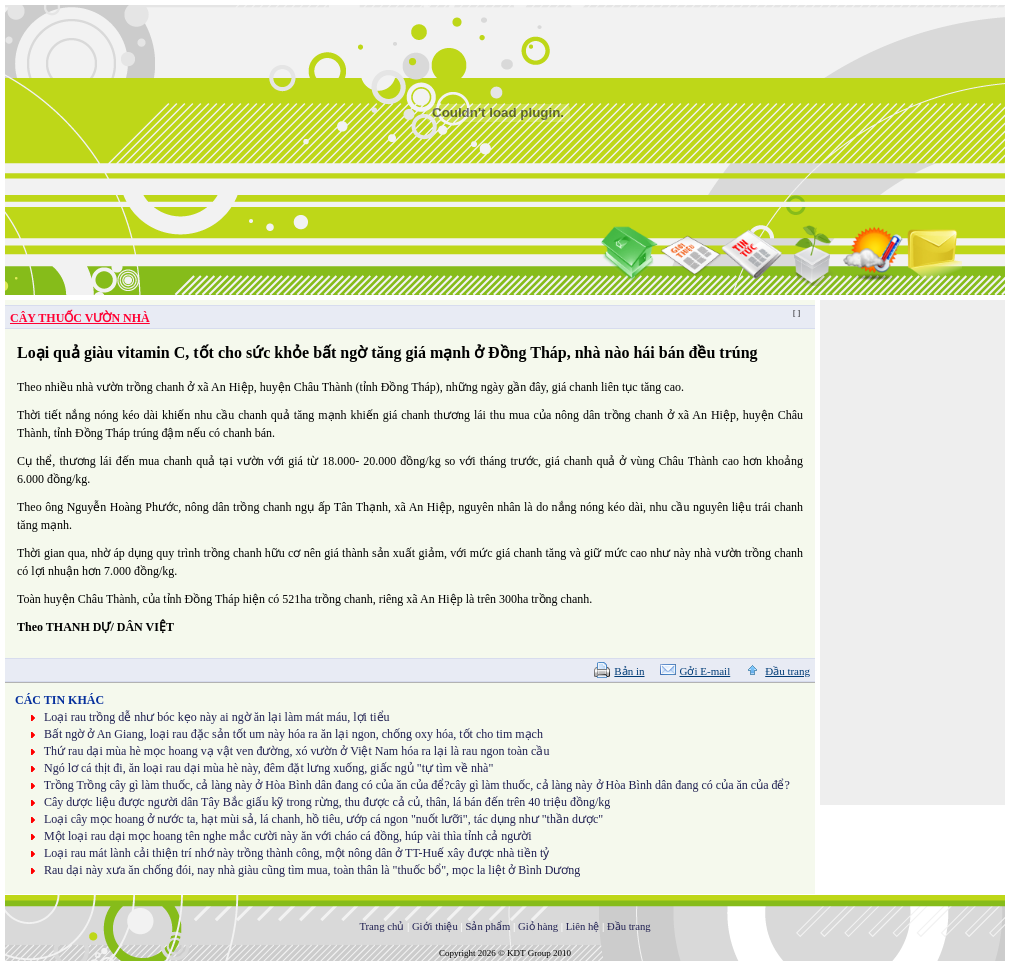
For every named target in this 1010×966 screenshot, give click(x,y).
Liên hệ (583, 926)
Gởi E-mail (705, 671)
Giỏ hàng (538, 926)
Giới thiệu (435, 926)
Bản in (629, 671)
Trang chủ (381, 926)
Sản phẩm (487, 926)
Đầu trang (787, 671)
